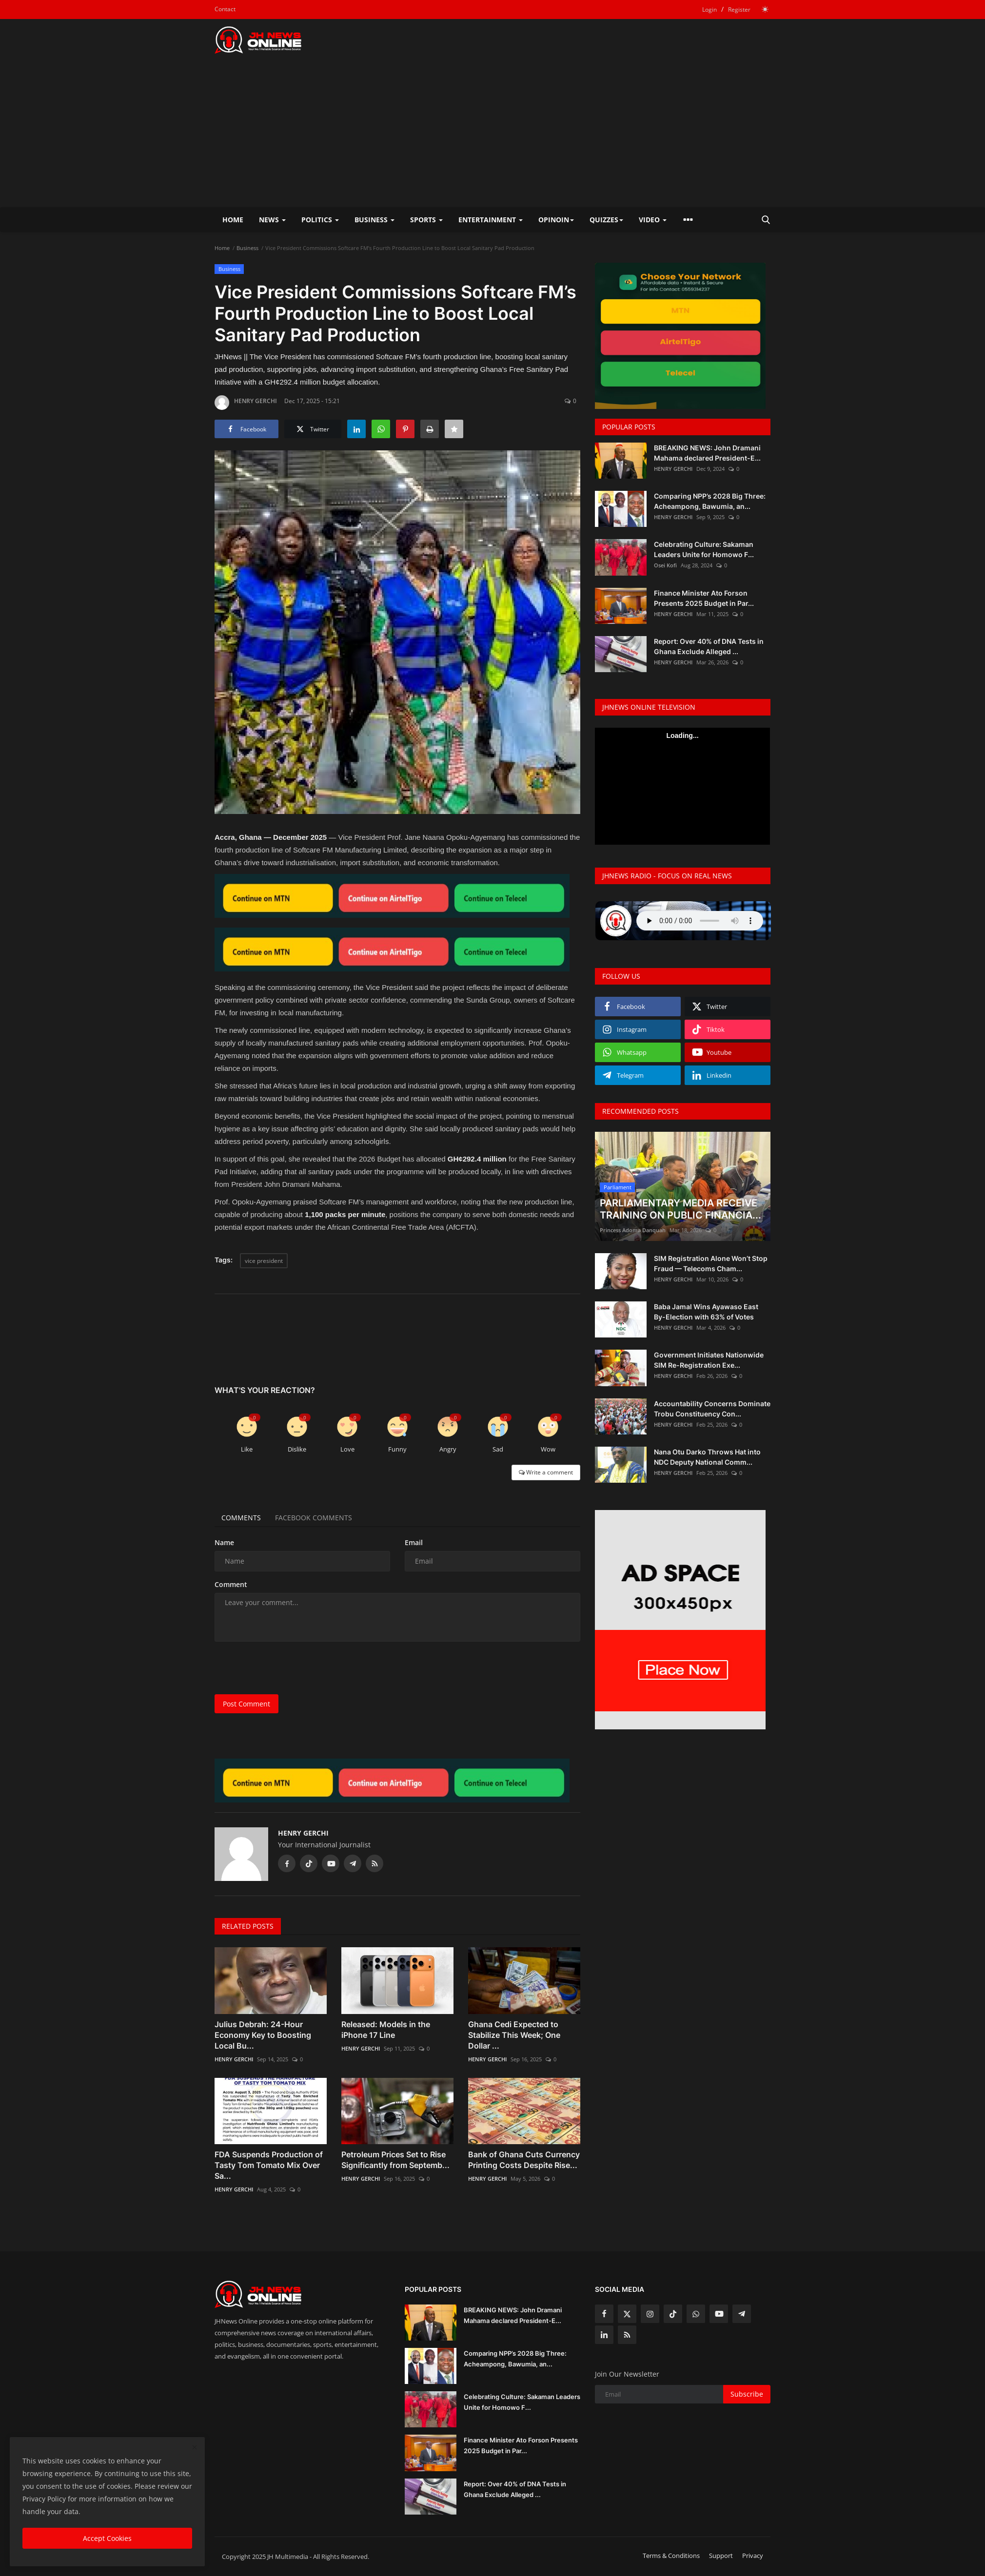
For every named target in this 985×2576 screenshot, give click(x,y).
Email (414, 1542)
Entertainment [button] (490, 219)
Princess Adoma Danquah (633, 1230)
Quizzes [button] (606, 219)
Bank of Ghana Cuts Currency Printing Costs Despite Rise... (524, 2160)
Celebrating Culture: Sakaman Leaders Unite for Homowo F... (704, 549)
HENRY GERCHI (246, 402)
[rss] (627, 2334)
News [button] (272, 219)
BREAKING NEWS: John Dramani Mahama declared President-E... (707, 453)
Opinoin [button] (556, 219)
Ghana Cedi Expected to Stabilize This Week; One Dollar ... (514, 2035)
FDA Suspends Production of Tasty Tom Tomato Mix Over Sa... (269, 2165)
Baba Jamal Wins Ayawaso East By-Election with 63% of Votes (706, 1311)
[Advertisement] (492, 134)
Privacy (752, 2555)
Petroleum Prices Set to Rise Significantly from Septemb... (395, 2160)
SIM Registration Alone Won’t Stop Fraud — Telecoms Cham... (711, 1263)
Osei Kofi (665, 565)
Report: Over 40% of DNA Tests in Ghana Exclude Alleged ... (709, 646)
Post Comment (246, 1703)
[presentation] (289, 1668)
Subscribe (746, 2394)
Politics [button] (320, 219)
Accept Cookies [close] (107, 2538)
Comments (241, 1517)
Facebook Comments (315, 1517)
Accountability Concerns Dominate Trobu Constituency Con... (712, 1408)
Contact (225, 9)
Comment (231, 1584)
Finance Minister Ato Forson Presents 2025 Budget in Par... (704, 598)
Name (224, 1542)
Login (709, 9)
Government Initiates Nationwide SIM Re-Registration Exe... (709, 1360)
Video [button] (653, 219)
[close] (194, 2447)
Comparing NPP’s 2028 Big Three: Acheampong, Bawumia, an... (710, 501)
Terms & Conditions (671, 2555)
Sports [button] (426, 219)
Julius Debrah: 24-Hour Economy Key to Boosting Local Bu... (263, 2035)
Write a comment (546, 1472)
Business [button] (374, 219)
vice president (264, 1261)
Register (739, 9)
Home (232, 219)
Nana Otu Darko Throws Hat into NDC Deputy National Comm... (707, 1457)
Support (721, 2555)
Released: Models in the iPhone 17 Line (385, 2029)
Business (247, 248)
